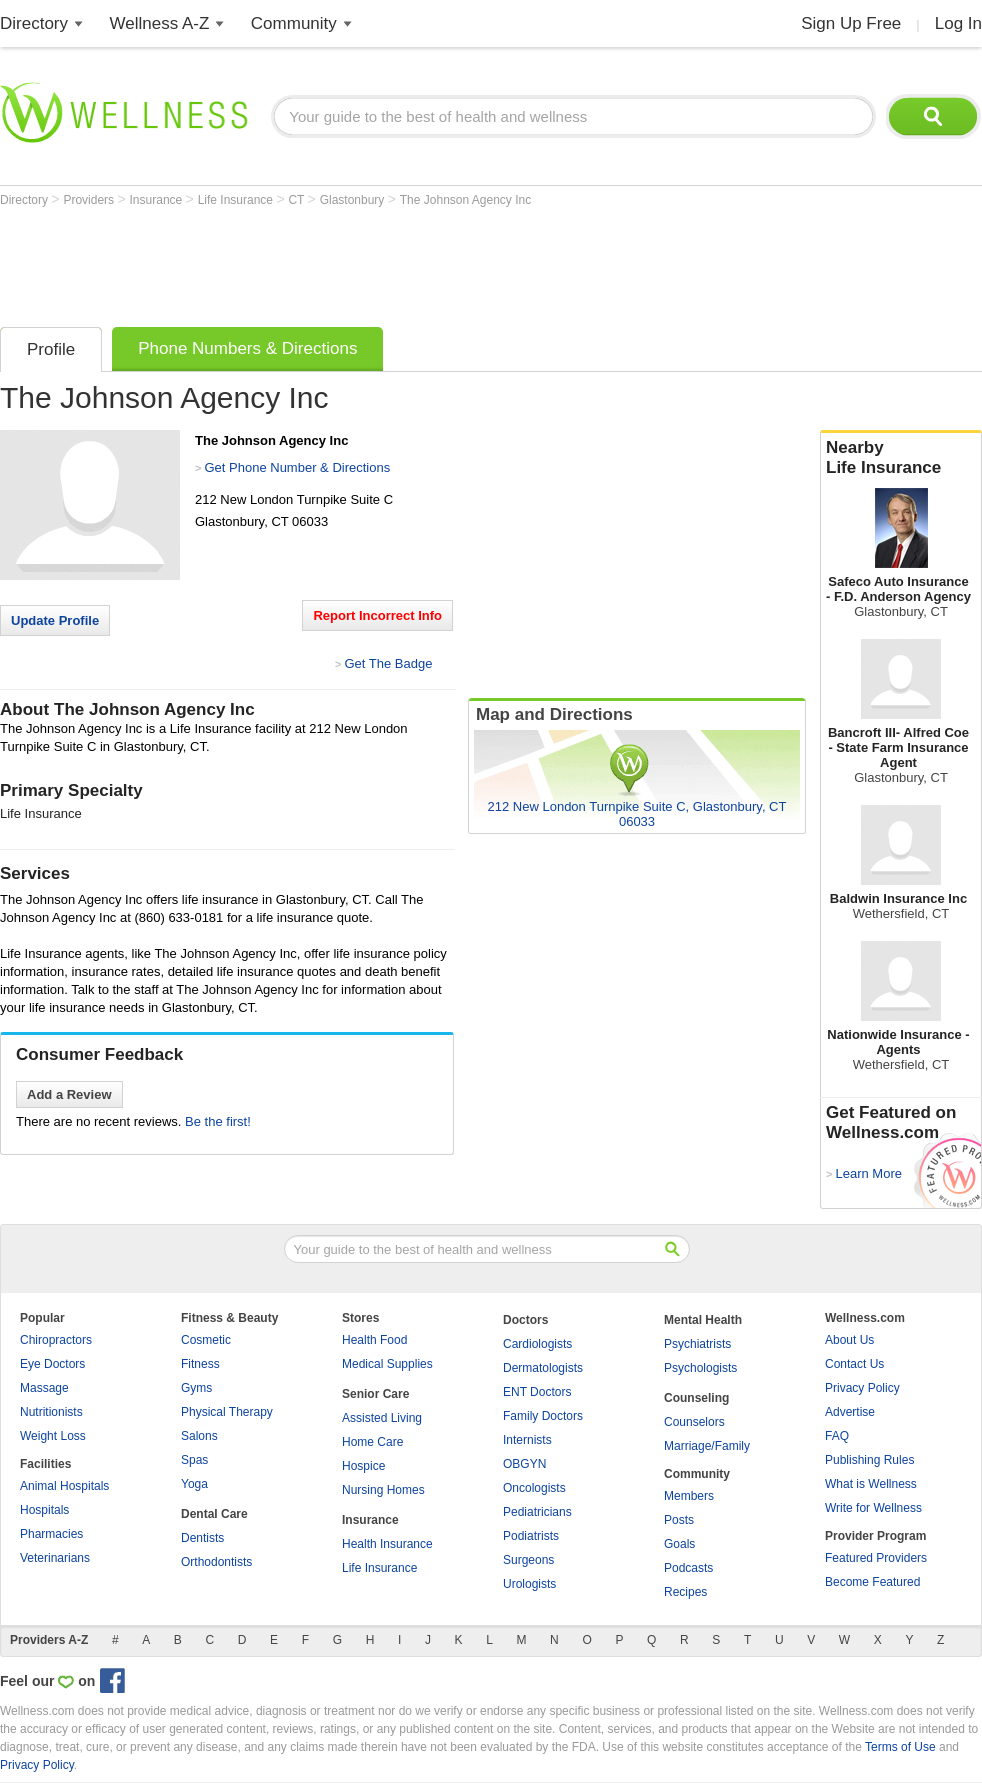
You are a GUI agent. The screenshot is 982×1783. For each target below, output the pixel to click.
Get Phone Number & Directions (297, 467)
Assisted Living (382, 1418)
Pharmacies (51, 1534)
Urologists (529, 1584)
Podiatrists (531, 1536)
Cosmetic (206, 1340)
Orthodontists (216, 1562)
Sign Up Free (851, 23)
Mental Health (703, 1320)
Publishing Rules (869, 1460)
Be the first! (218, 1121)
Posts (679, 1520)
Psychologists (700, 1368)
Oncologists (534, 1488)
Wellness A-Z (160, 23)
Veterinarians (55, 1558)
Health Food (374, 1340)
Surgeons (528, 1560)
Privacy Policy (862, 1388)
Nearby (901, 458)
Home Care (372, 1442)
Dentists (202, 1538)
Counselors (694, 1422)
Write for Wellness (873, 1508)
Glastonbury (354, 200)
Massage (44, 1388)
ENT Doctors (537, 1392)
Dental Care (214, 1514)
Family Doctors (543, 1416)
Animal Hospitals (64, 1486)
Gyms (196, 1388)
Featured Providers (876, 1558)
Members (689, 1496)
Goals (679, 1544)
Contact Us (854, 1364)
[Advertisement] (364, 262)
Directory (34, 23)
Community (294, 23)
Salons (199, 1436)
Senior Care (375, 1394)
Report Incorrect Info (377, 615)
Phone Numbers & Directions (247, 348)
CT (297, 200)
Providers (90, 200)
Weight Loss (53, 1436)
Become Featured (872, 1582)
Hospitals (44, 1510)
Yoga (194, 1484)
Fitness (200, 1364)
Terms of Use (900, 1747)
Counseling (696, 1398)
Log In (958, 23)
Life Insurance (237, 200)
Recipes (685, 1592)
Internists (527, 1440)
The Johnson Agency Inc (465, 200)
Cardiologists (537, 1344)
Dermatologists (543, 1368)
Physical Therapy (227, 1412)
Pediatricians (537, 1512)
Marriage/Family (707, 1446)
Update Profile (55, 620)
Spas (194, 1460)
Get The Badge (388, 663)
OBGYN (524, 1464)
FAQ (837, 1436)
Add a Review (69, 1094)
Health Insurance (387, 1544)
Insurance (158, 200)
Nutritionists (51, 1412)
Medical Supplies (387, 1364)
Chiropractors (56, 1340)
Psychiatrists (697, 1344)
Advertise (850, 1412)
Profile (51, 349)
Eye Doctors (52, 1364)
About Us (849, 1340)
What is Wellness (871, 1484)
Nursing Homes (383, 1490)
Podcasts (688, 1568)
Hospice (363, 1466)
